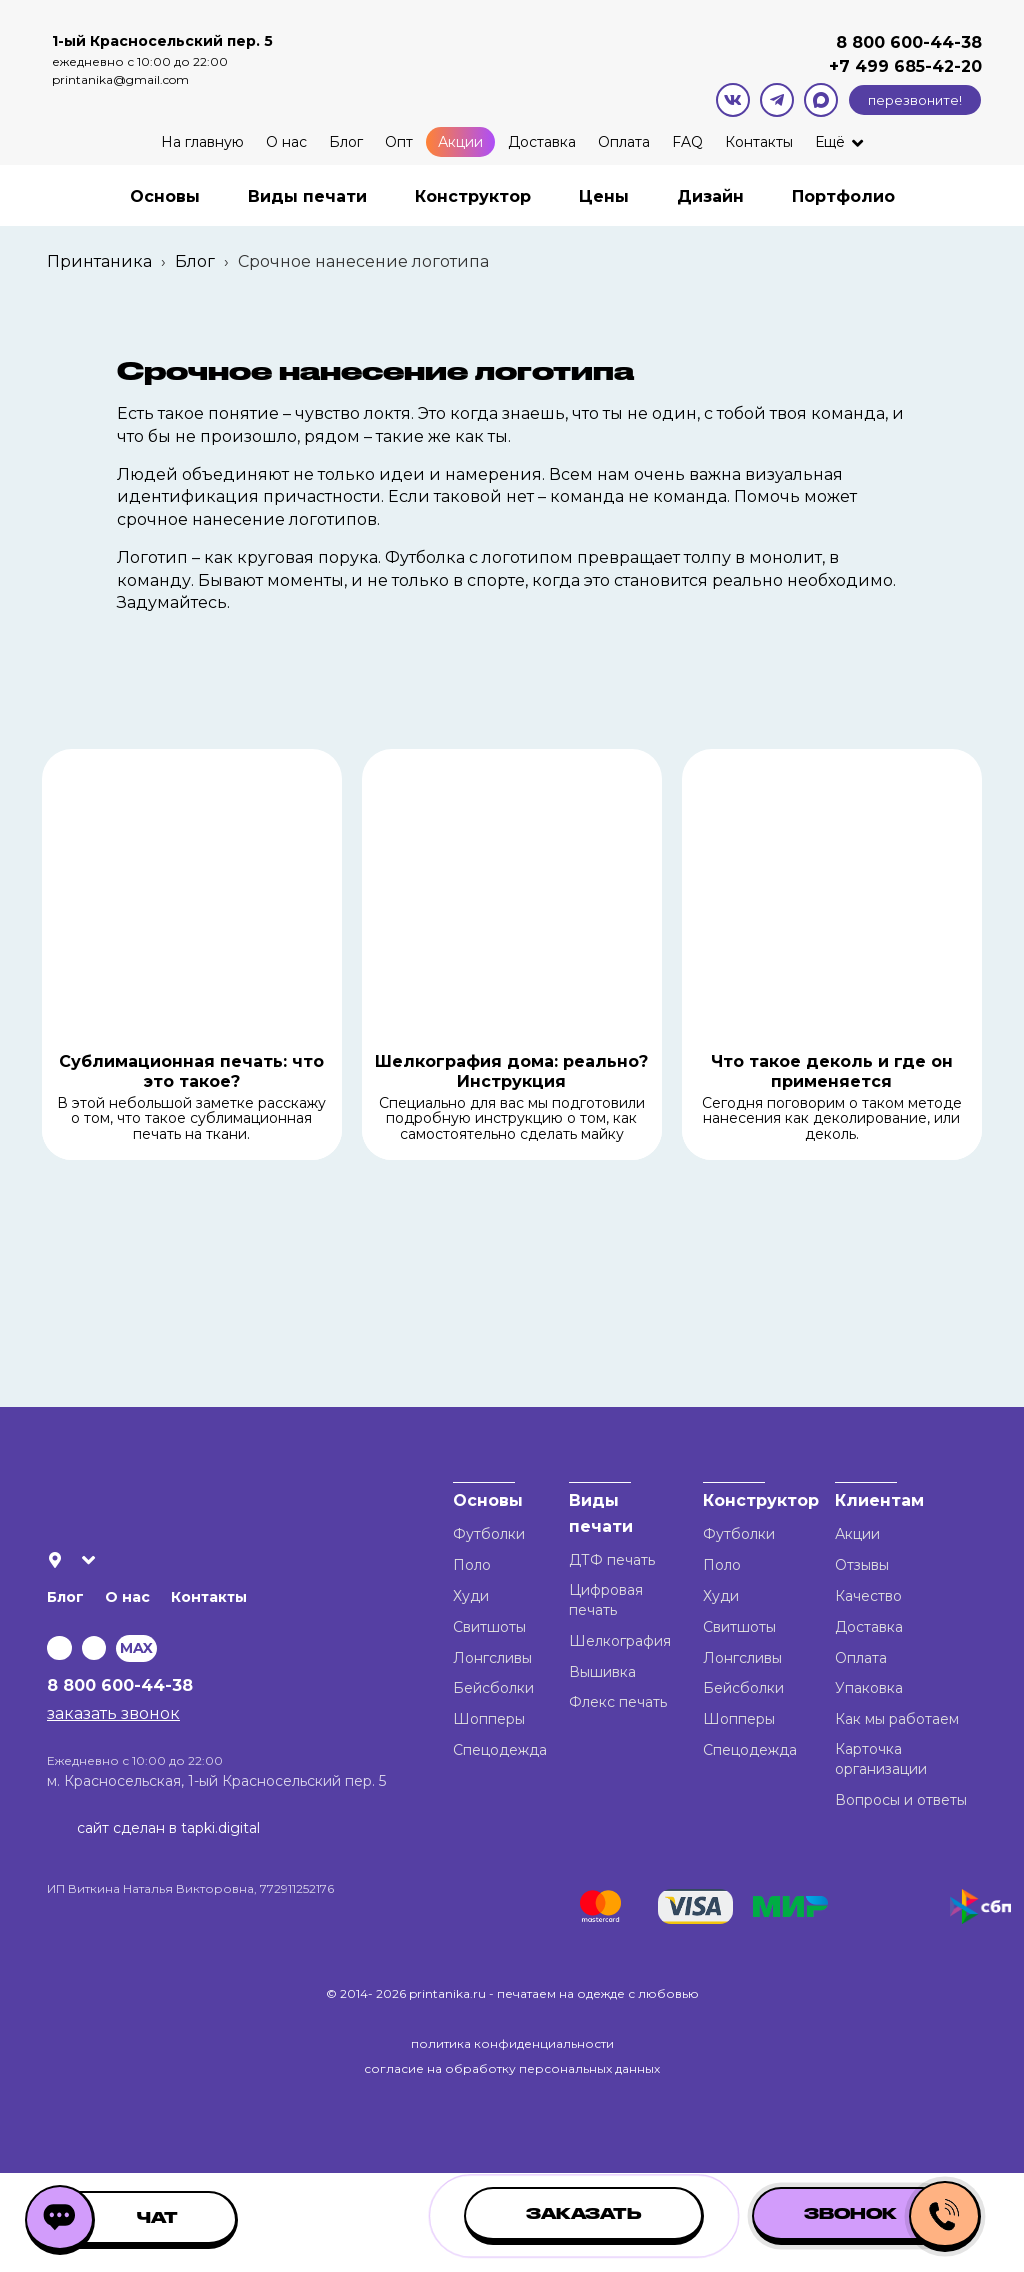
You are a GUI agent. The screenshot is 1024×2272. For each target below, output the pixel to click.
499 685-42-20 (916, 66)
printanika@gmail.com (120, 79)
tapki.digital (218, 1828)
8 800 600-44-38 (909, 42)
